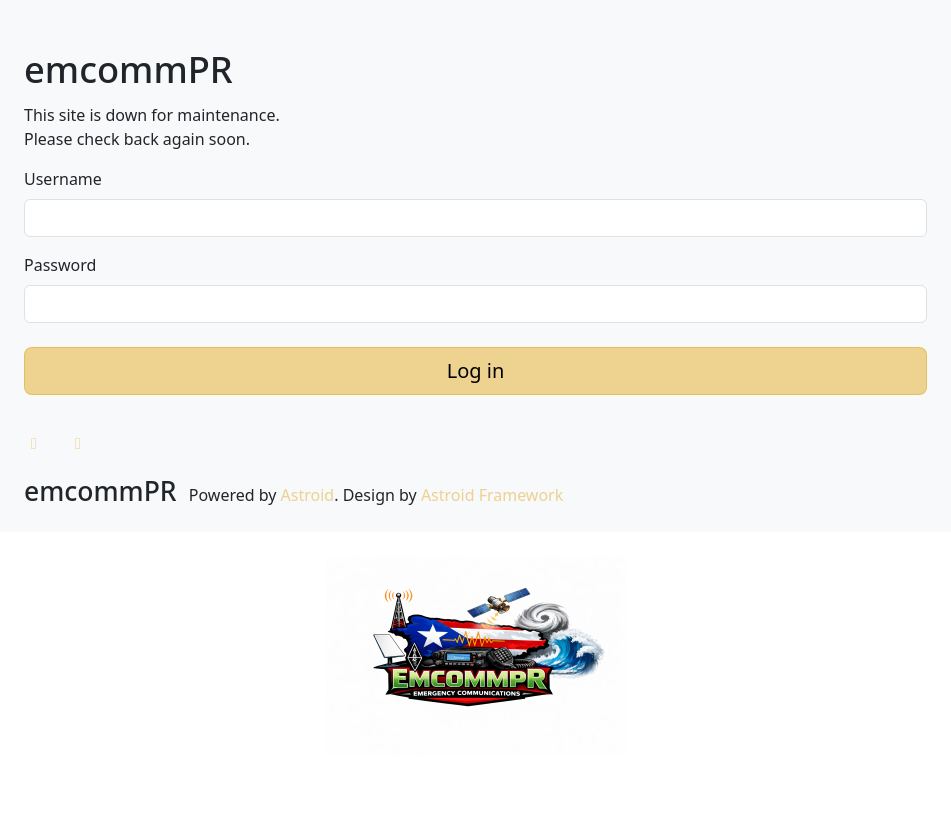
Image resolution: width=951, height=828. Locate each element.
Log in (476, 370)
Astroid (308, 495)
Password (60, 265)
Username (63, 179)
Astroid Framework (492, 495)
